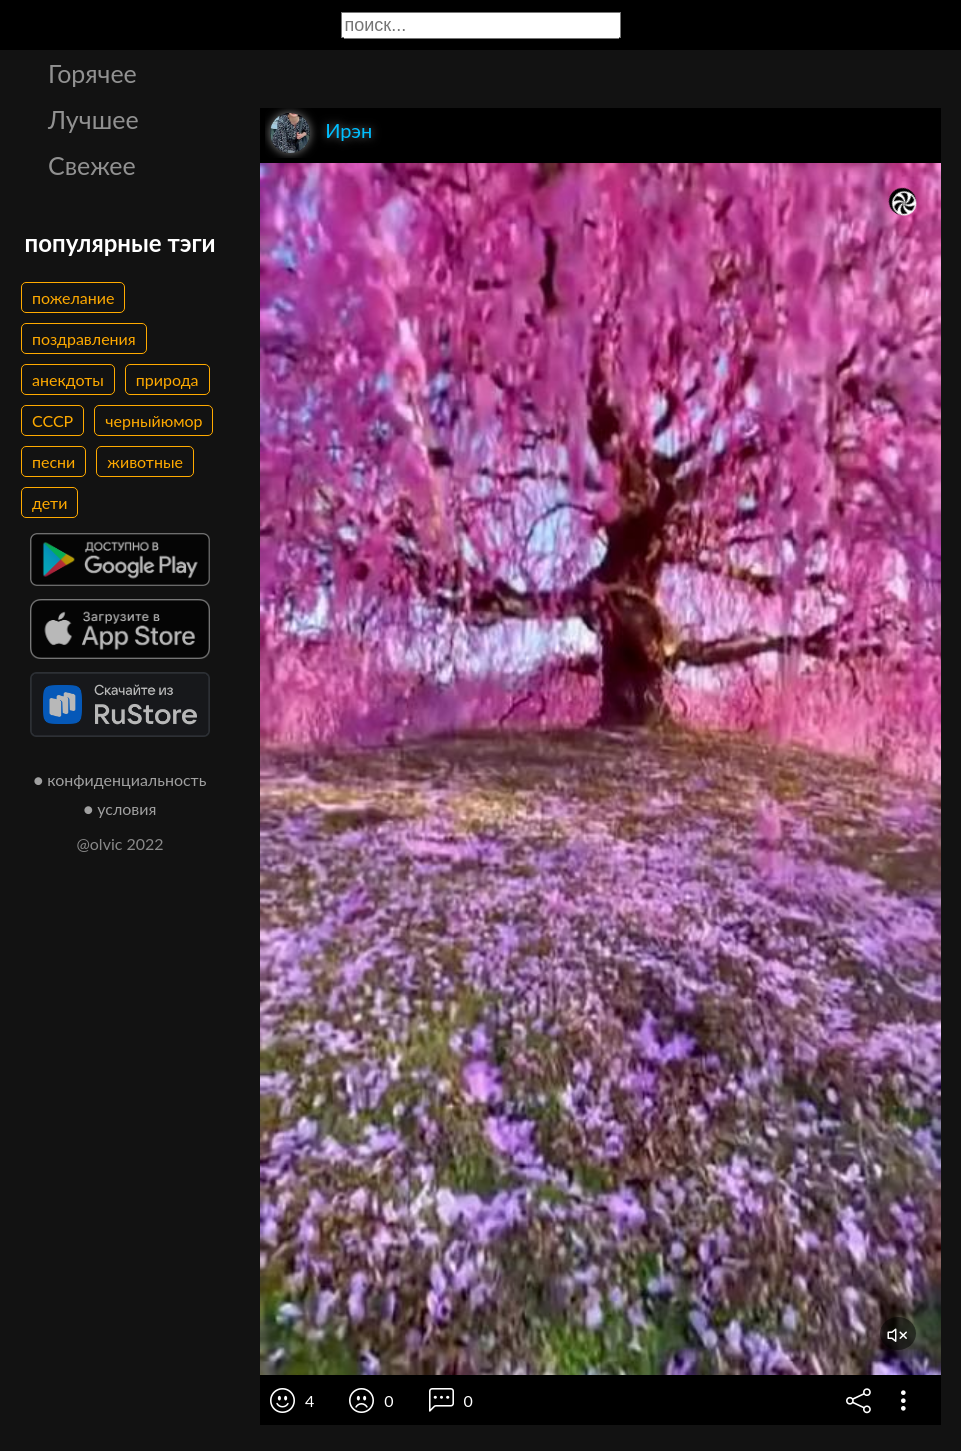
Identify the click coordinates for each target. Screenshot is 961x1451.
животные (145, 461)
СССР (52, 420)
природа (167, 379)
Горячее (92, 73)
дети (49, 502)
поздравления (84, 338)
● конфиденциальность (120, 779)
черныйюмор (153, 420)
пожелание (73, 297)
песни (53, 461)
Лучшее (93, 119)
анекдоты (68, 379)
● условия (120, 808)
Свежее (92, 165)
